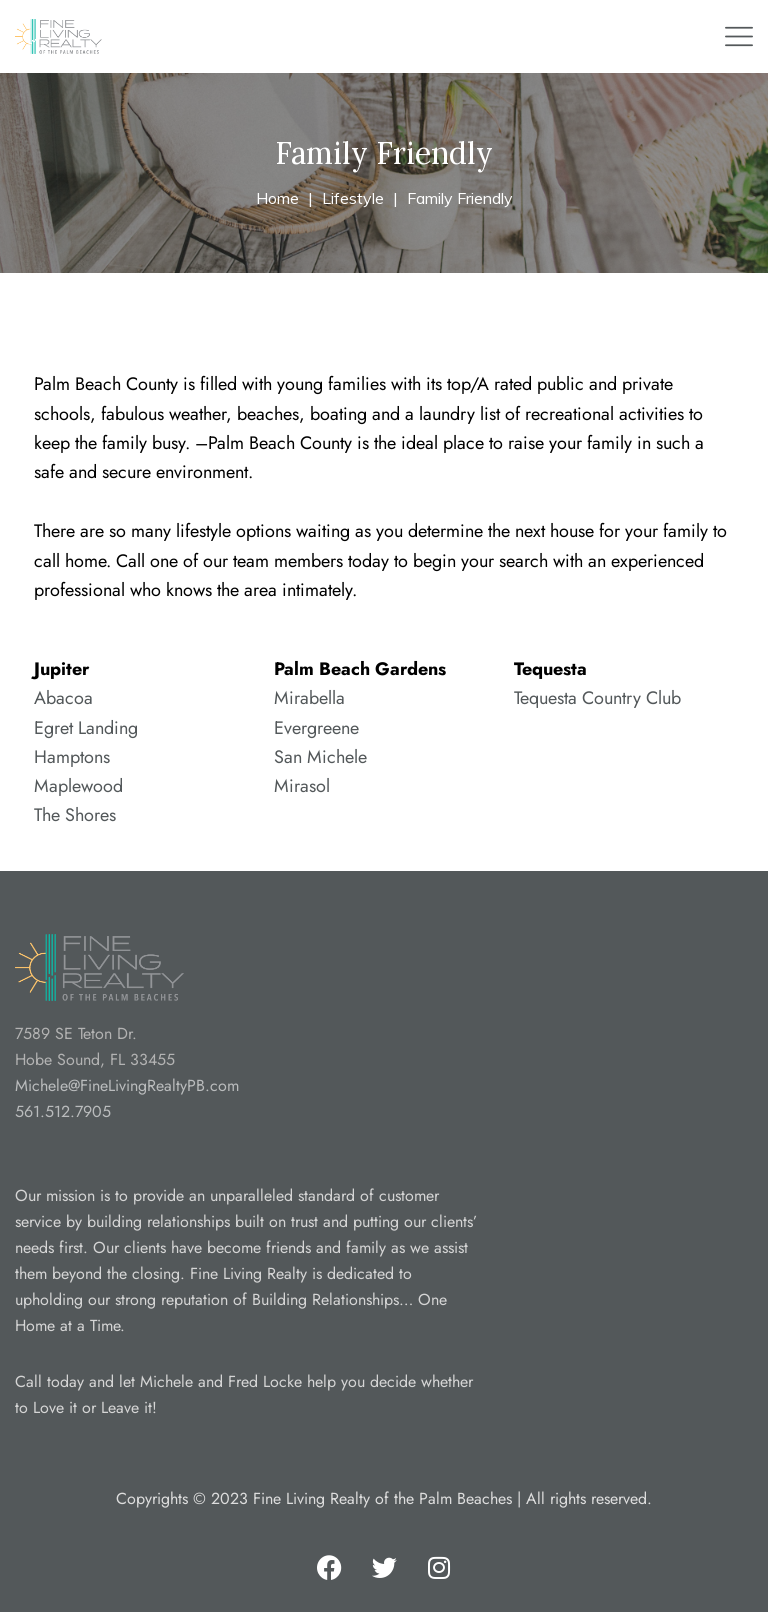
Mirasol (302, 786)
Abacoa (63, 698)
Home (277, 198)
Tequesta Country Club (597, 698)
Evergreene (316, 728)
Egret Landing (86, 728)
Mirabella (309, 698)
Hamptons (72, 757)
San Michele (320, 757)
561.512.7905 (63, 1111)
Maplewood (78, 786)
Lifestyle (353, 198)
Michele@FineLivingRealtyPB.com (127, 1085)
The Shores (75, 815)
